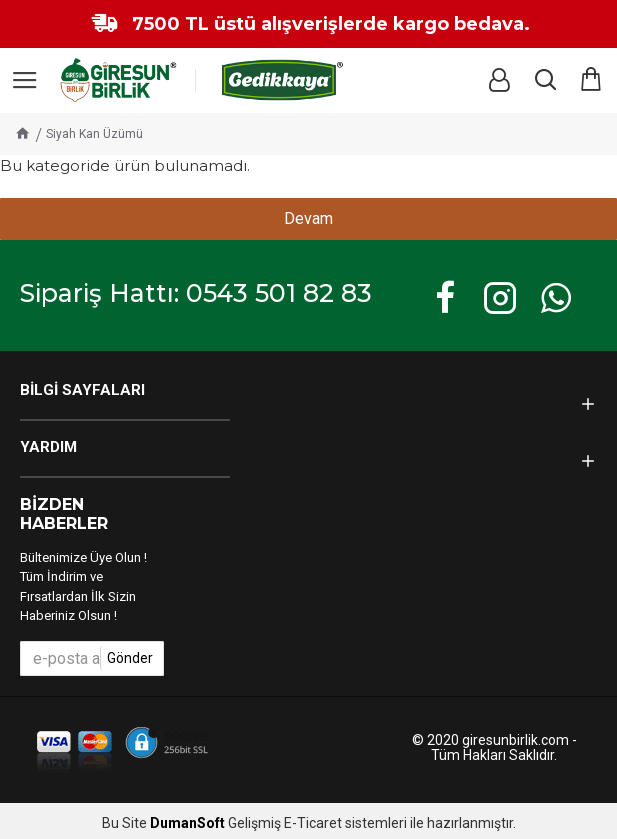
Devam (308, 218)
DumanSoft (187, 823)
